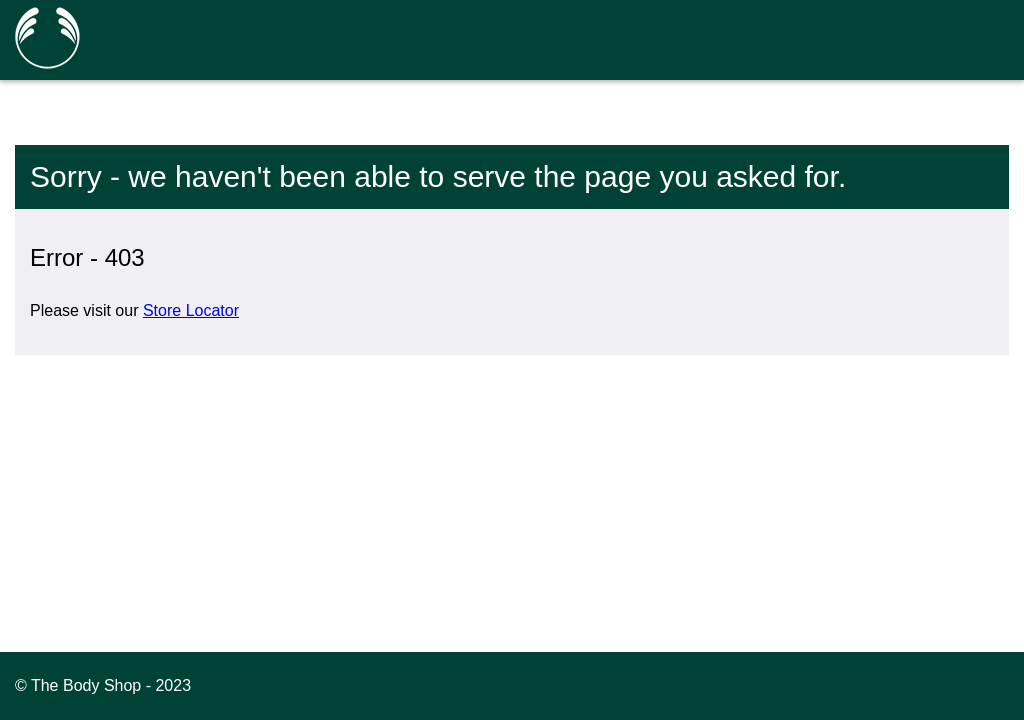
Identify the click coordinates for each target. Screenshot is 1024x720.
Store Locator (191, 310)
